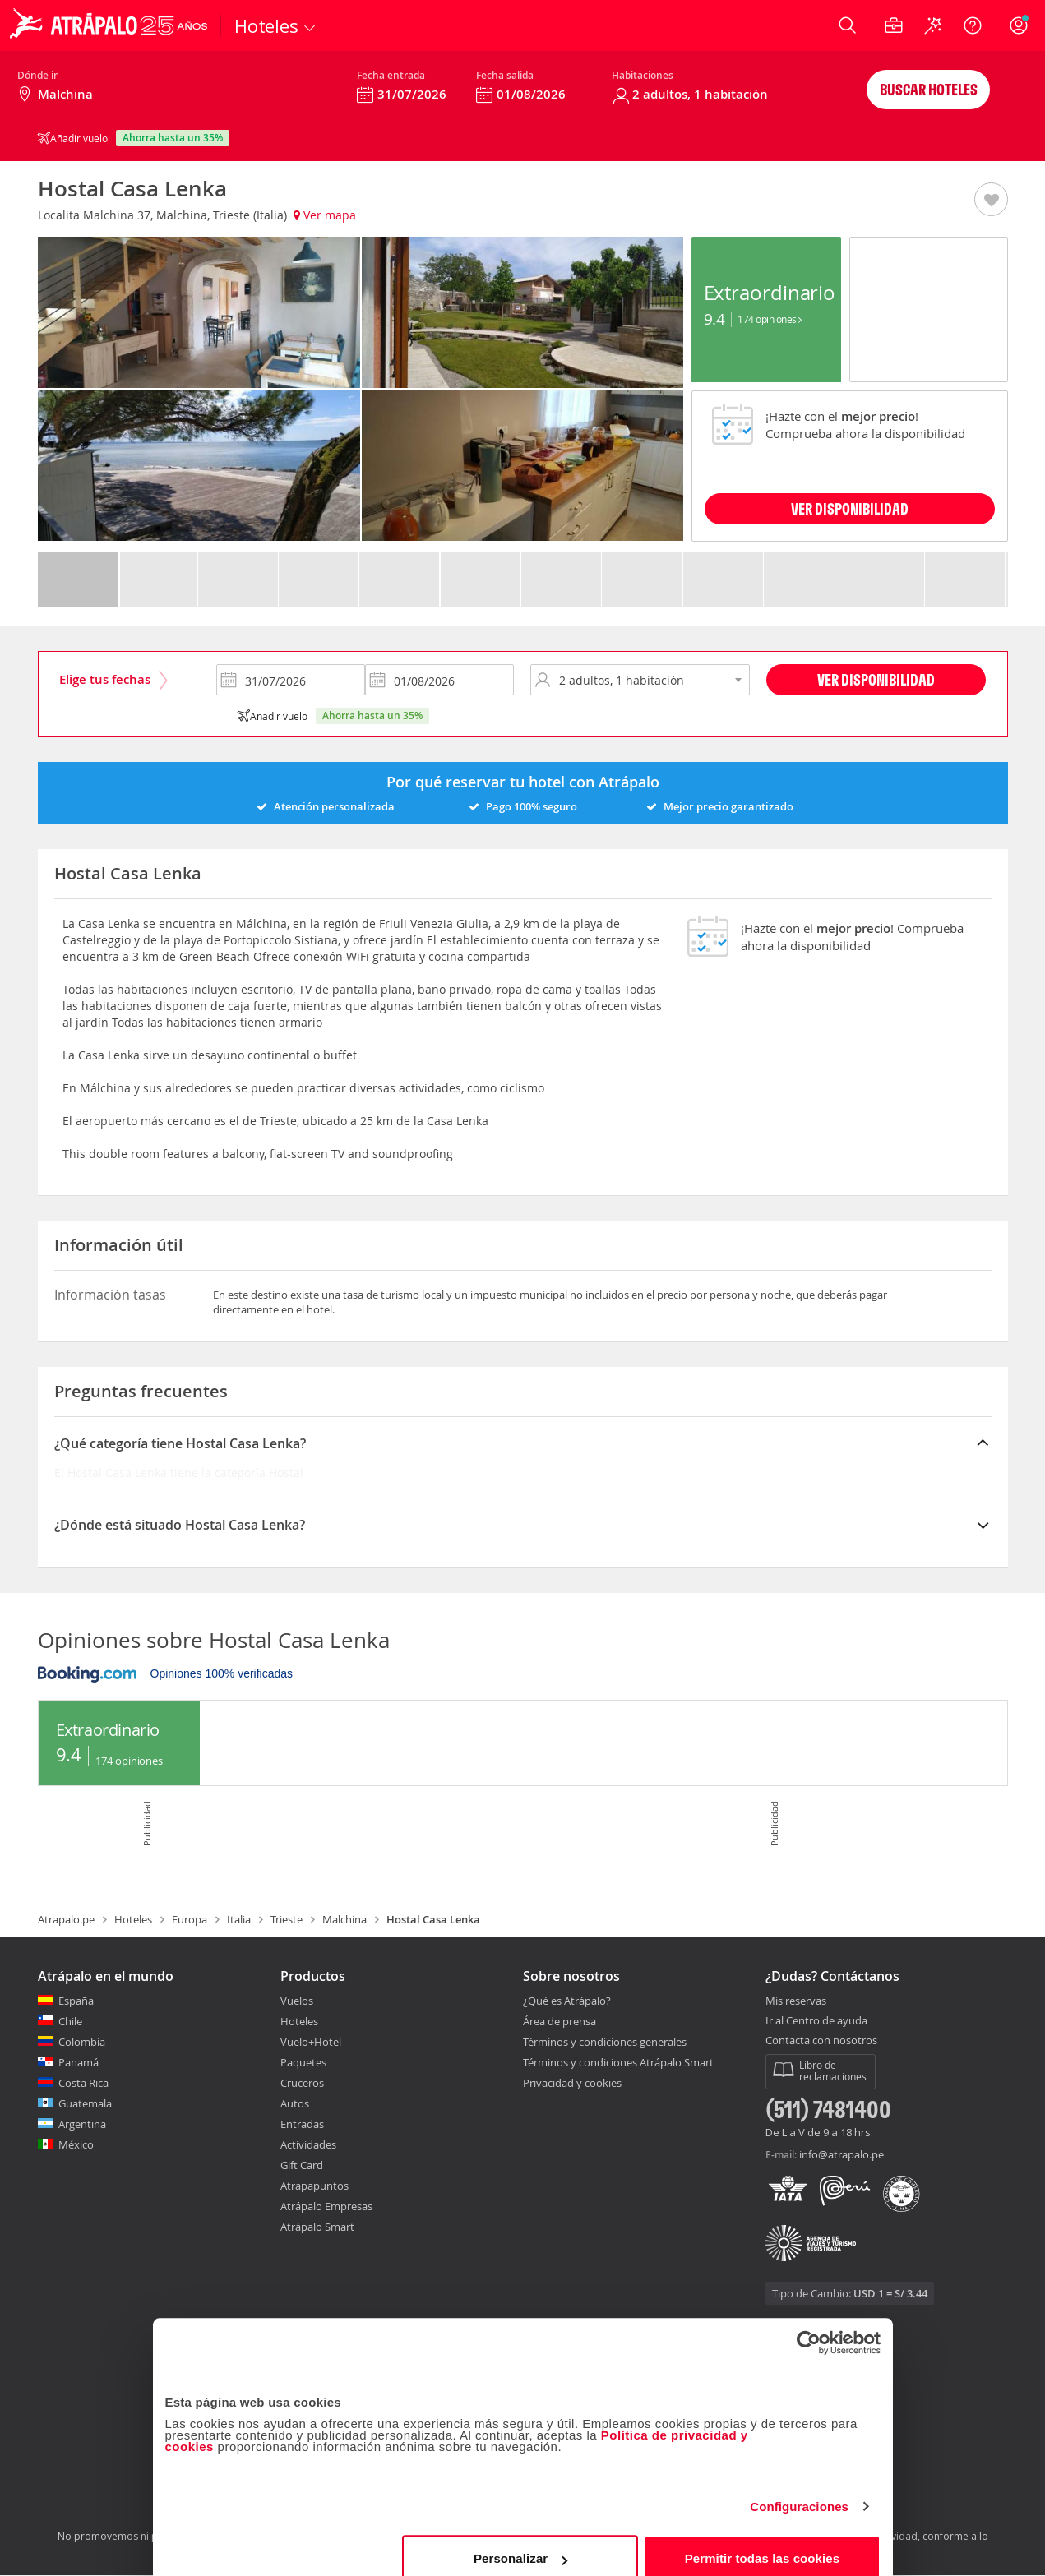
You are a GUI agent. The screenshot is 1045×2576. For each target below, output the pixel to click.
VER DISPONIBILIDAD (850, 508)
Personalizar (520, 2539)
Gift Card (301, 2165)
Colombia (81, 2041)
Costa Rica (83, 2082)
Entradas (302, 2124)
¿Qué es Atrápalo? (567, 2000)
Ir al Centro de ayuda (816, 2021)
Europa (189, 1919)
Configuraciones (799, 2487)
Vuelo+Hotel (310, 2041)
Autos (294, 2103)
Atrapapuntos (314, 2185)
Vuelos (296, 2000)
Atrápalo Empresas (326, 2206)
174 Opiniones (770, 318)
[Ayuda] (973, 25)
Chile (70, 2021)
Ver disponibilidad (876, 679)
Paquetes (303, 2062)
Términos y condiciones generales (605, 2041)
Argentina (82, 2124)
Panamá (78, 2062)
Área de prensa (559, 2021)
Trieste (286, 1919)
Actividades (308, 2144)
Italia (239, 1919)
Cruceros (302, 2082)
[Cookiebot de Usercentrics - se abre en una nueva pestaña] (809, 2323)
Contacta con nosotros (821, 2040)
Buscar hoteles (929, 89)
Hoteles (133, 1919)
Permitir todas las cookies (762, 2539)
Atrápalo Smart (317, 2226)
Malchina (344, 1919)
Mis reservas (795, 2001)
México (76, 2144)
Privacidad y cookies (572, 2082)
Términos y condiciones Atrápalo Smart (618, 2062)
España (76, 2000)
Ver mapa (325, 215)
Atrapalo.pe (66, 1919)
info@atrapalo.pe (841, 2154)
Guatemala (85, 2103)
